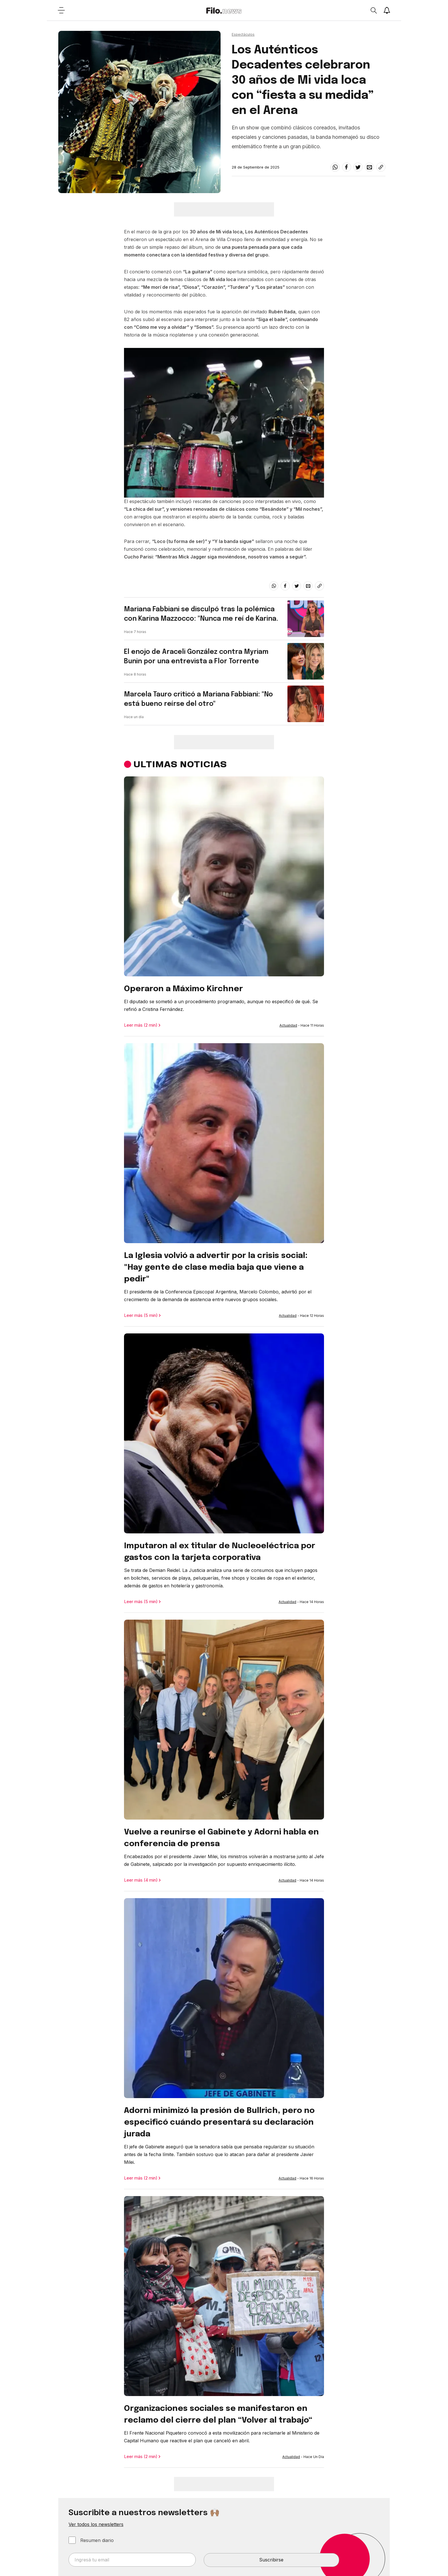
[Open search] (373, 10)
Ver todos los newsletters (96, 2524)
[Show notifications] (387, 10)
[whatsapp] (335, 167)
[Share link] (380, 167)
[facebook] (346, 167)
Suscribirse (271, 2560)
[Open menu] (61, 10)
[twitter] (358, 167)
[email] (369, 167)
